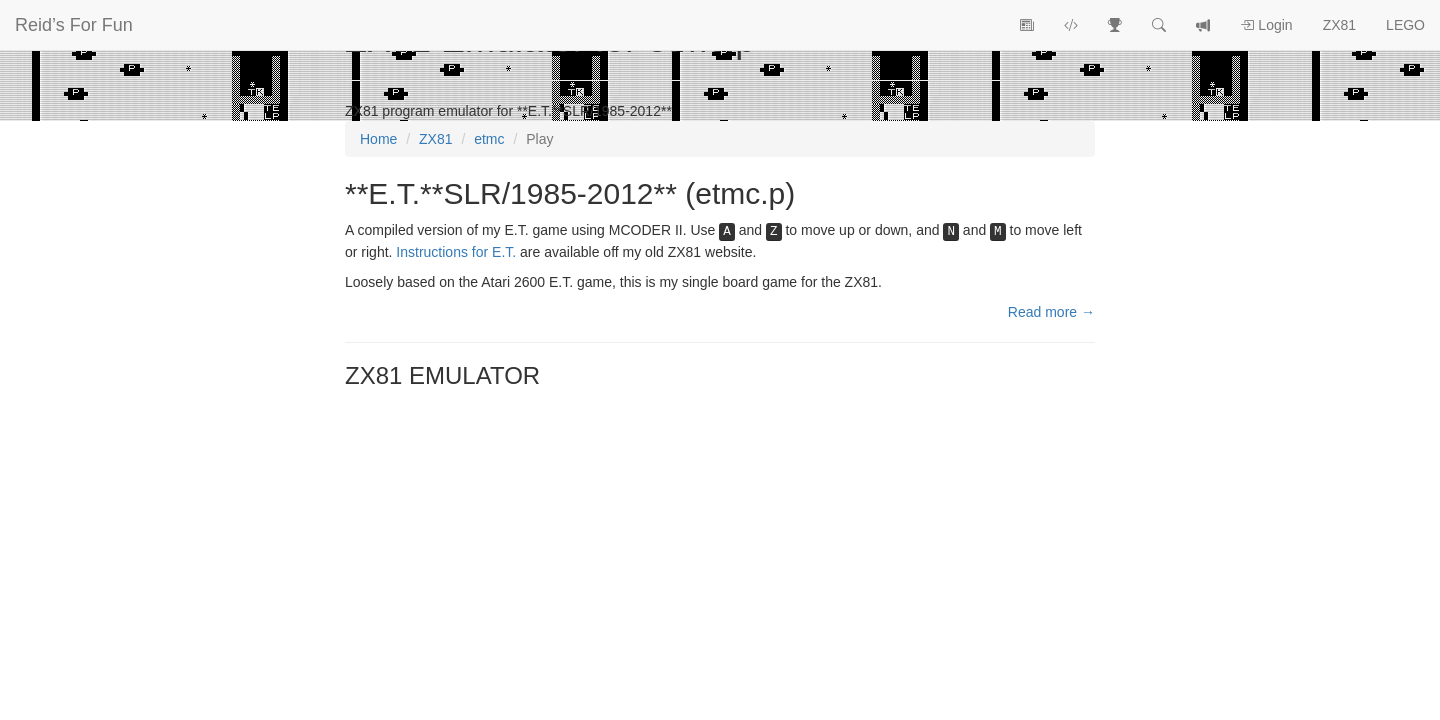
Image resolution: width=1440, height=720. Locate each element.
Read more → (1051, 312)
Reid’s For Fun (74, 25)
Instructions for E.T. (456, 252)
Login (1266, 25)
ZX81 (1339, 25)
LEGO (1405, 25)
